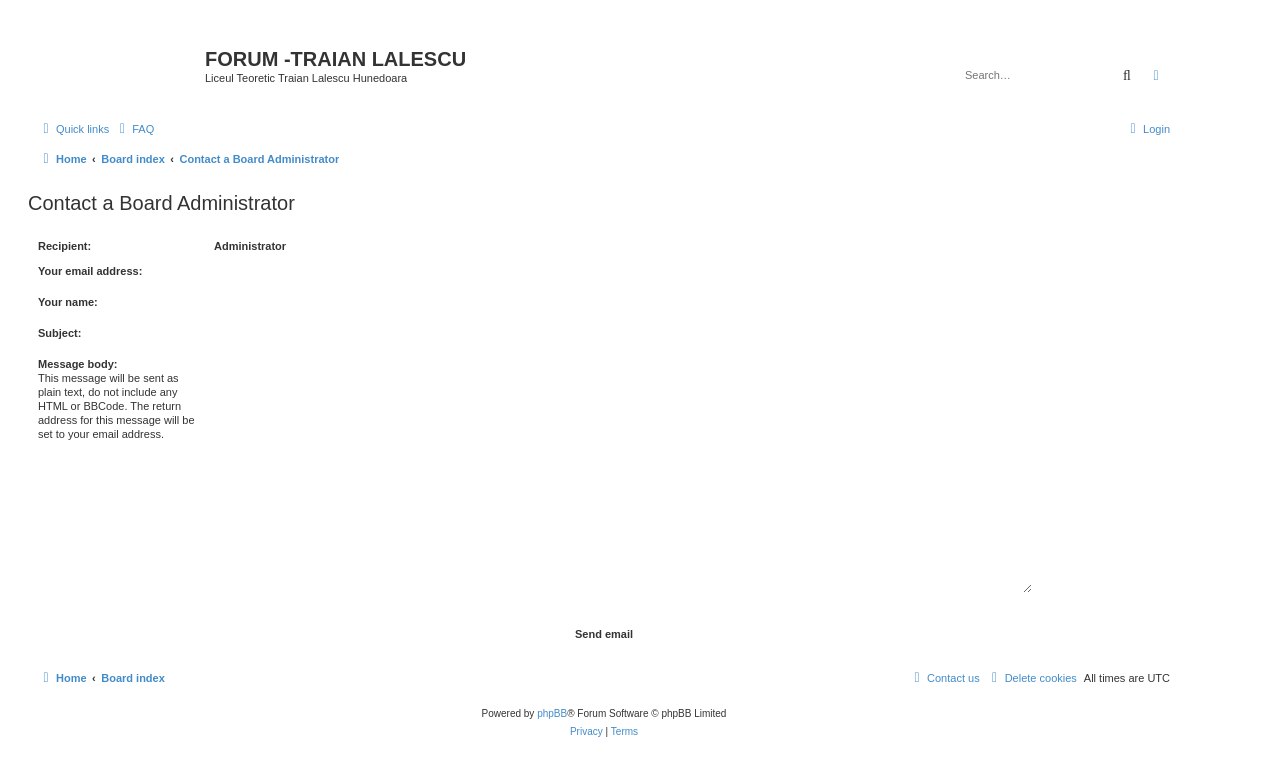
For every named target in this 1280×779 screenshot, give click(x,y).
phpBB (552, 713)
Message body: (77, 364)
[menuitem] (134, 129)
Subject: (59, 333)
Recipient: (64, 246)
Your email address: (90, 271)
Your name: (68, 302)
